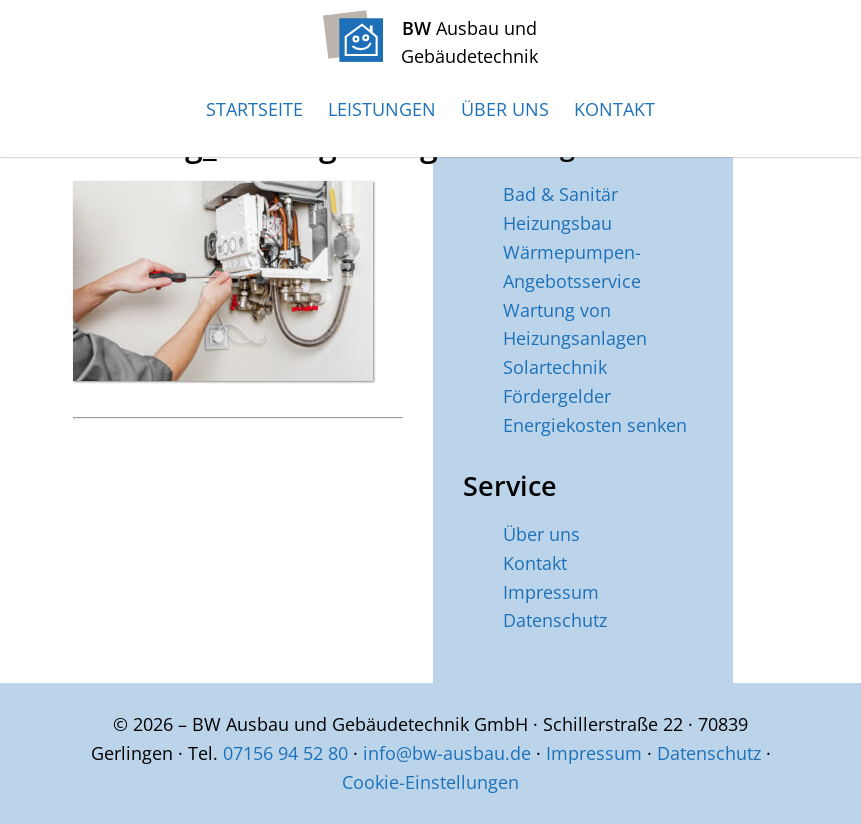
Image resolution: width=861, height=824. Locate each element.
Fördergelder (557, 396)
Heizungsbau (557, 223)
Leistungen (382, 109)
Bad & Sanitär (560, 194)
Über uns (505, 109)
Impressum (551, 592)
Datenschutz (555, 620)
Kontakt (614, 109)
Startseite (254, 109)
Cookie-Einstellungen (430, 782)
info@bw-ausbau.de (447, 753)
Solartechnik (555, 367)
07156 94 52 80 (285, 753)
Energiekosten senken (595, 425)
